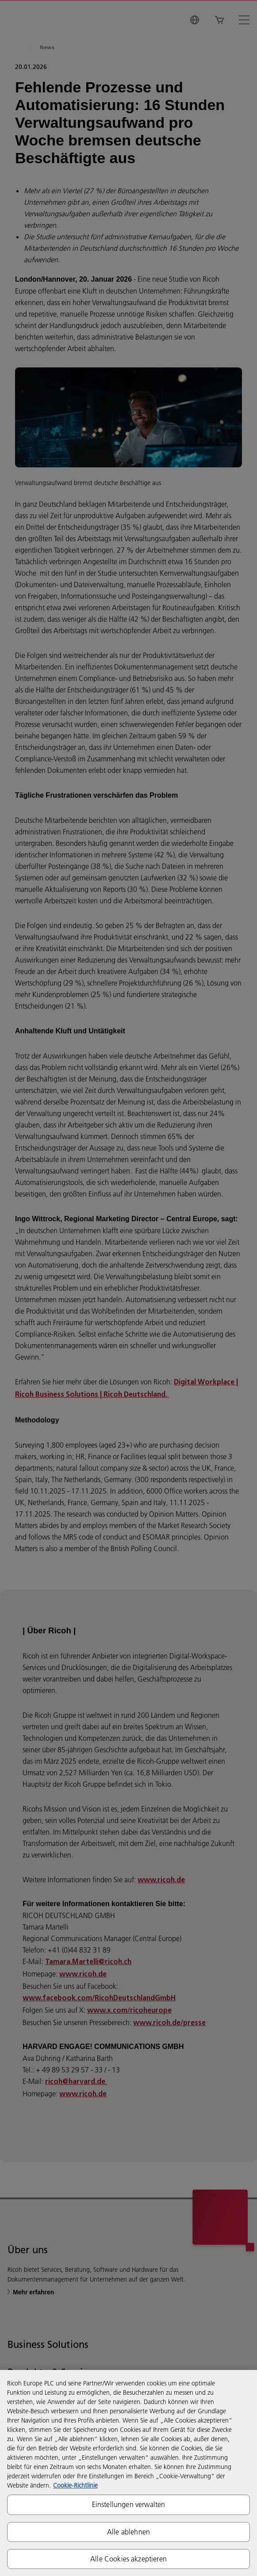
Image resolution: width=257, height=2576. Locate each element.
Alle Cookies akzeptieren (128, 2558)
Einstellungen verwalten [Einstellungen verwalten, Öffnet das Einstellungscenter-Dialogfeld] (128, 2504)
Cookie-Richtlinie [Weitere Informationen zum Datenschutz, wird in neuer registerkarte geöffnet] (75, 2485)
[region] (128, 2473)
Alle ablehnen (128, 2531)
